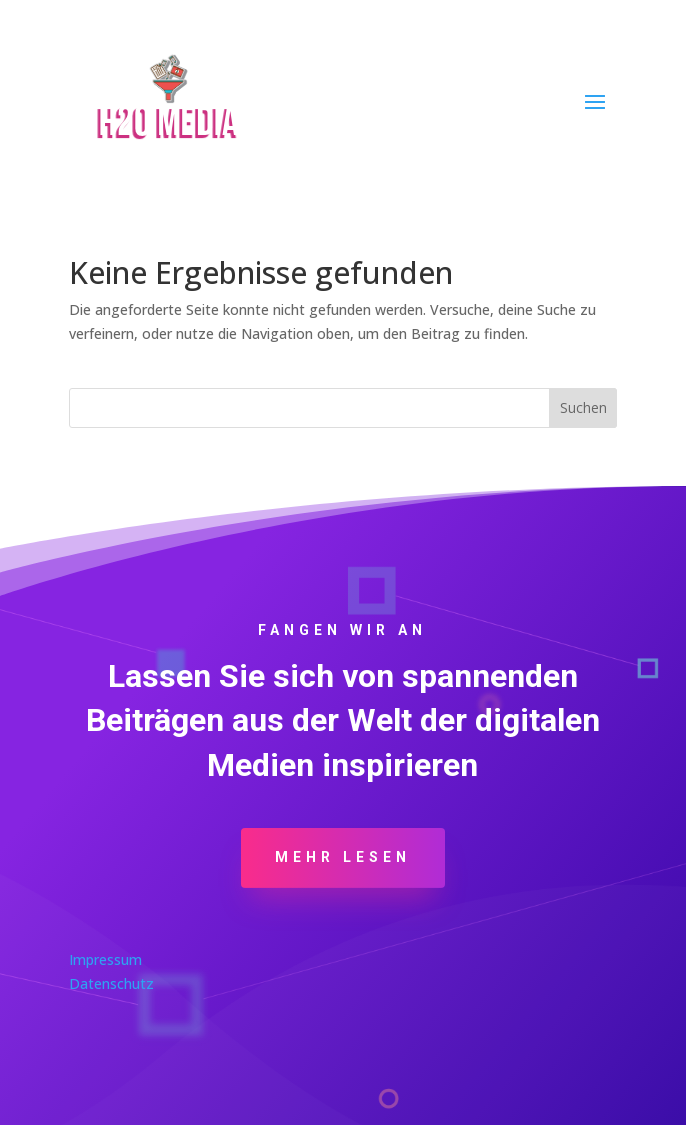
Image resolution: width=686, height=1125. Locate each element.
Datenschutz (111, 983)
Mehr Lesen (343, 857)
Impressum (105, 959)
